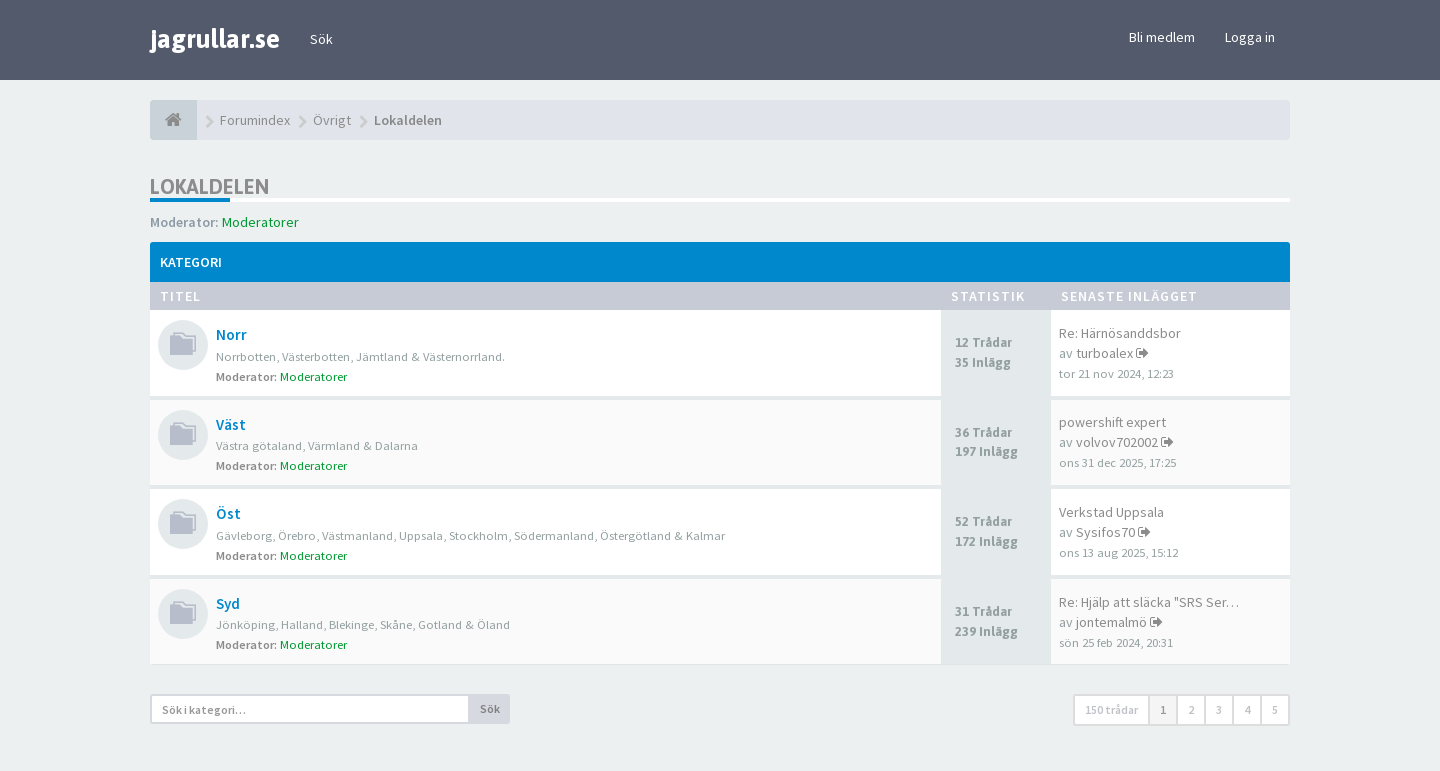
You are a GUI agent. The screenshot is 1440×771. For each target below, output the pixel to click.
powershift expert (1112, 422)
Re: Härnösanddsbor (1120, 333)
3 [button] (1219, 709)
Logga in (1250, 37)
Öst (228, 513)
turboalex (1104, 353)
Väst (231, 424)
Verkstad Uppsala (1111, 512)
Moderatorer (260, 222)
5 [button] (1275, 709)
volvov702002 (1117, 442)
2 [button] (1191, 709)
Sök (321, 39)
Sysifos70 (1105, 532)
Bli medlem (1162, 37)
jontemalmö (1111, 622)
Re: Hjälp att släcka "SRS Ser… (1149, 602)
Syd (228, 603)
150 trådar (1111, 709)
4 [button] (1247, 709)
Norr (231, 334)
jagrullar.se (215, 39)
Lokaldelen (209, 186)
